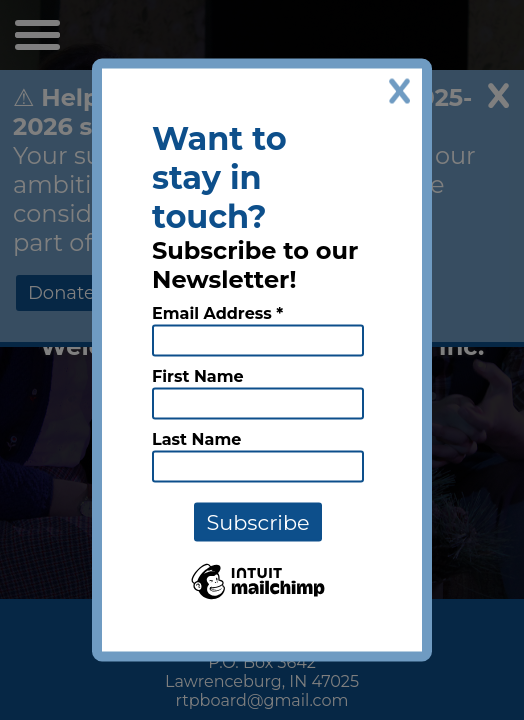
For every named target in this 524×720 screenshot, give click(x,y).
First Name (198, 376)
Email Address (217, 313)
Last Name (196, 439)
